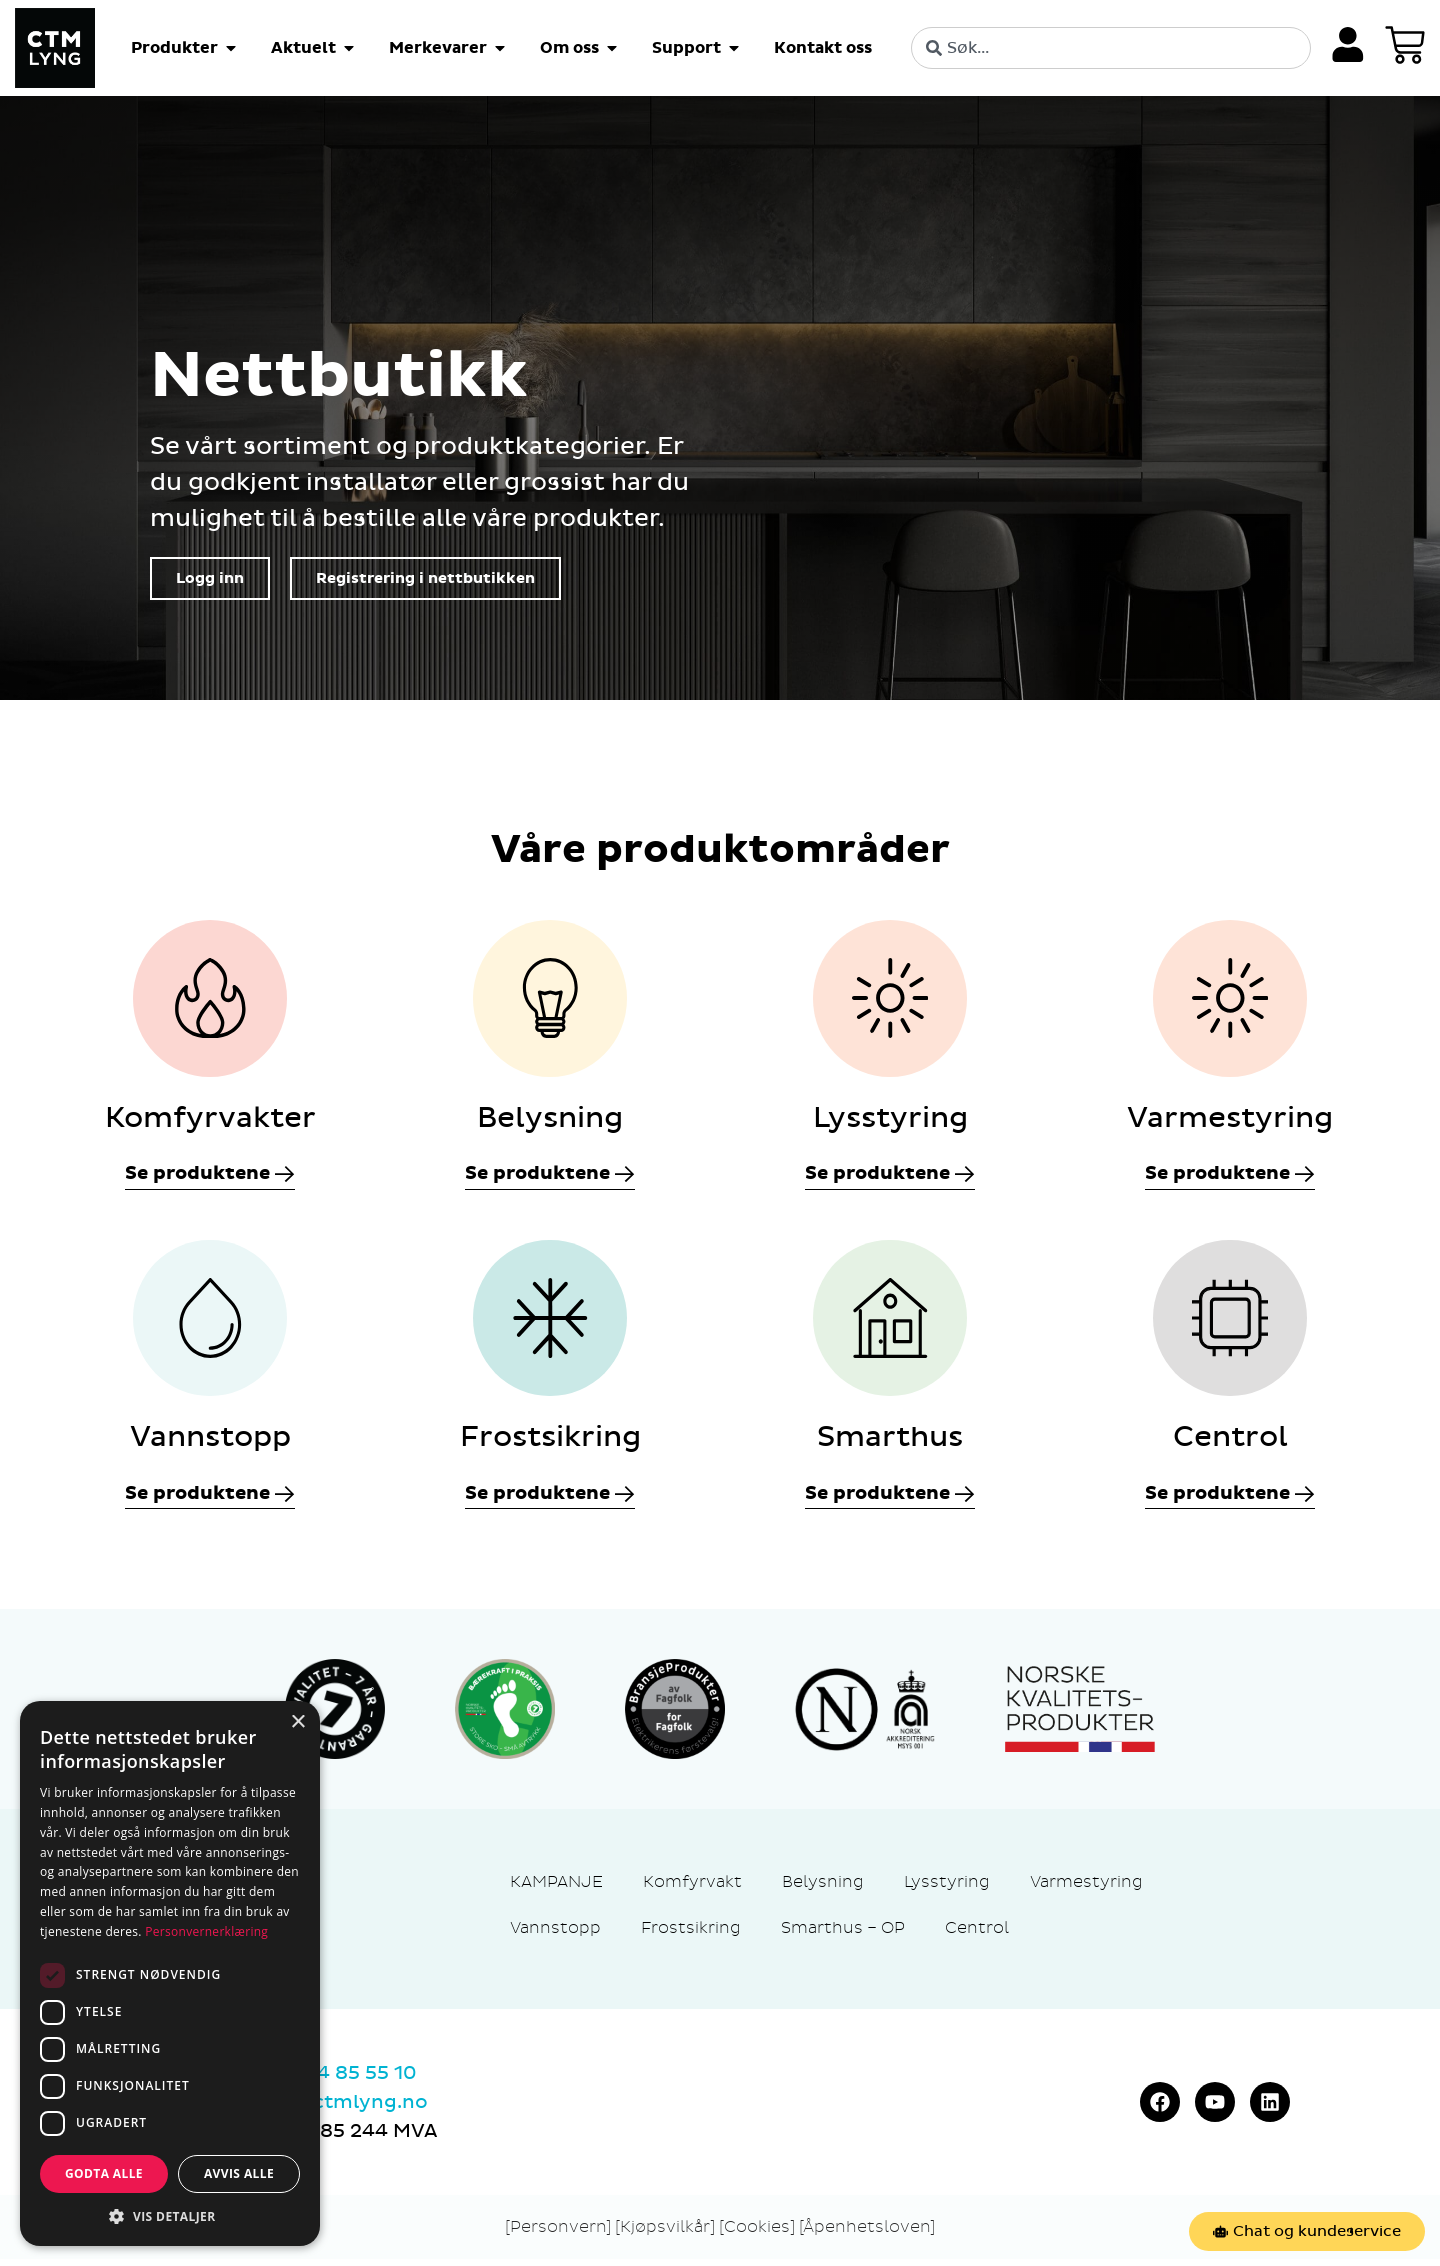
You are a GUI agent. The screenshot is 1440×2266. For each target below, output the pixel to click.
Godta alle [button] (104, 2173)
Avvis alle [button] (239, 2173)
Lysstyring (890, 1121)
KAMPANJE (556, 1888)
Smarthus (890, 1444)
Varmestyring (1230, 1121)
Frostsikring (550, 1444)
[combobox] (1110, 48)
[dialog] (170, 1973)
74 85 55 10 (362, 2080)
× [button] (297, 1722)
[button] (170, 2216)
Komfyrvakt (692, 1888)
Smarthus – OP (843, 1934)
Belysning (550, 1121)
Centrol (1230, 1444)
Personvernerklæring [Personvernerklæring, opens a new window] (206, 1931)
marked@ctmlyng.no (323, 2109)
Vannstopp (210, 1444)
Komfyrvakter (210, 1121)
